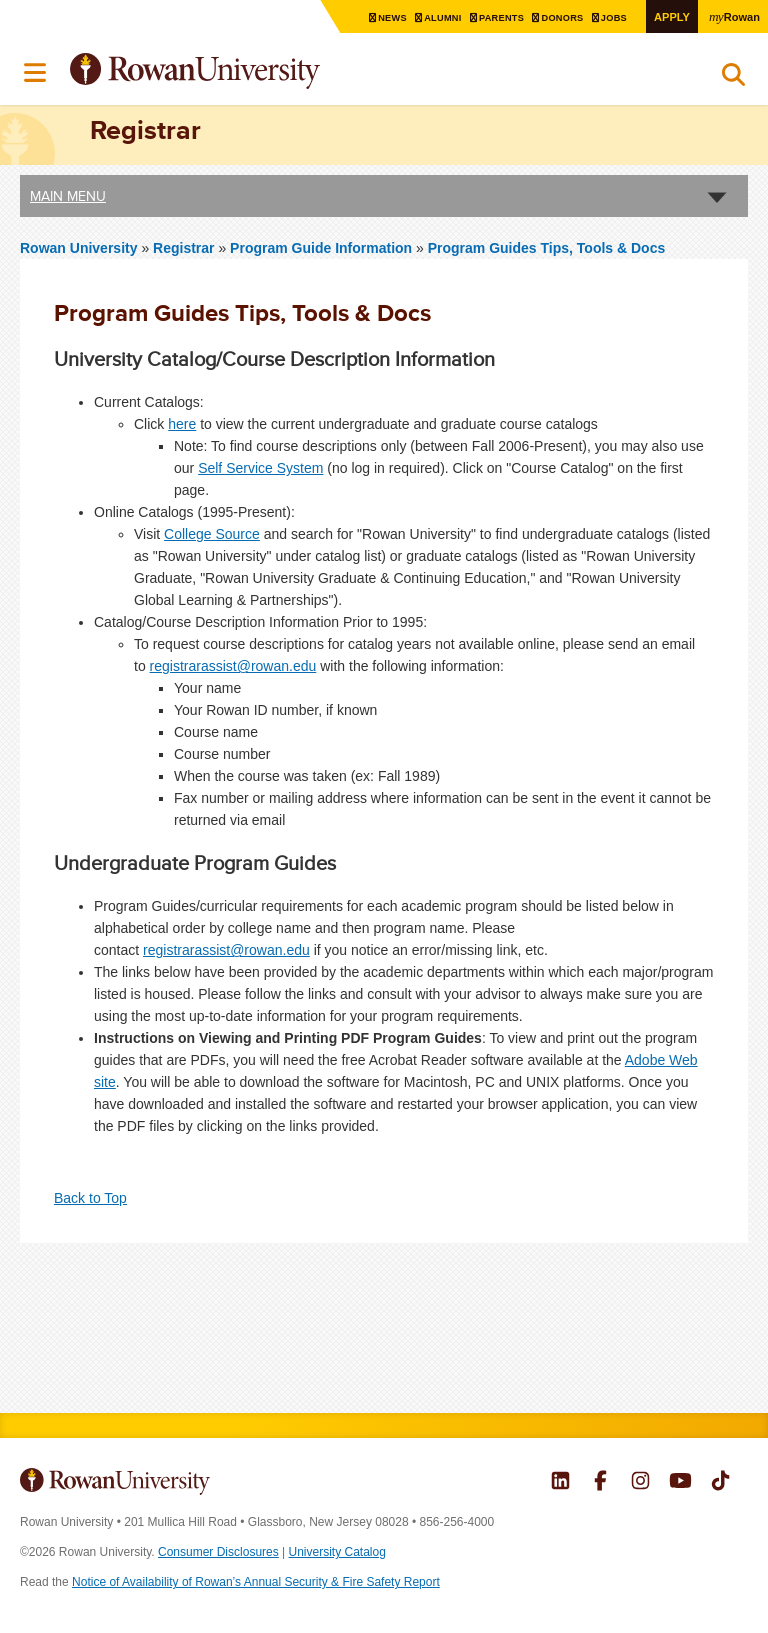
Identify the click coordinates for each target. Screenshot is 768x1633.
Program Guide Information (321, 248)
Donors (556, 17)
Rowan (733, 16)
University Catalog (337, 1552)
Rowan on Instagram (640, 1483)
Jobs (610, 17)
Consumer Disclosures (218, 1552)
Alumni (432, 17)
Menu (36, 73)
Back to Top (90, 1198)
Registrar (185, 248)
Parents (493, 17)
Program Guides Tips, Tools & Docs (547, 248)
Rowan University (245, 71)
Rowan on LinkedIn (560, 1483)
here (182, 424)
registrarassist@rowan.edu (233, 666)
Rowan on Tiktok (720, 1483)
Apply (668, 16)
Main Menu (68, 196)
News (379, 17)
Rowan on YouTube (680, 1483)
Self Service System (260, 468)
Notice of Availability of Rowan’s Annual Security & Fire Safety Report (256, 1582)
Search (733, 79)
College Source (212, 534)
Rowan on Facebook (600, 1483)
